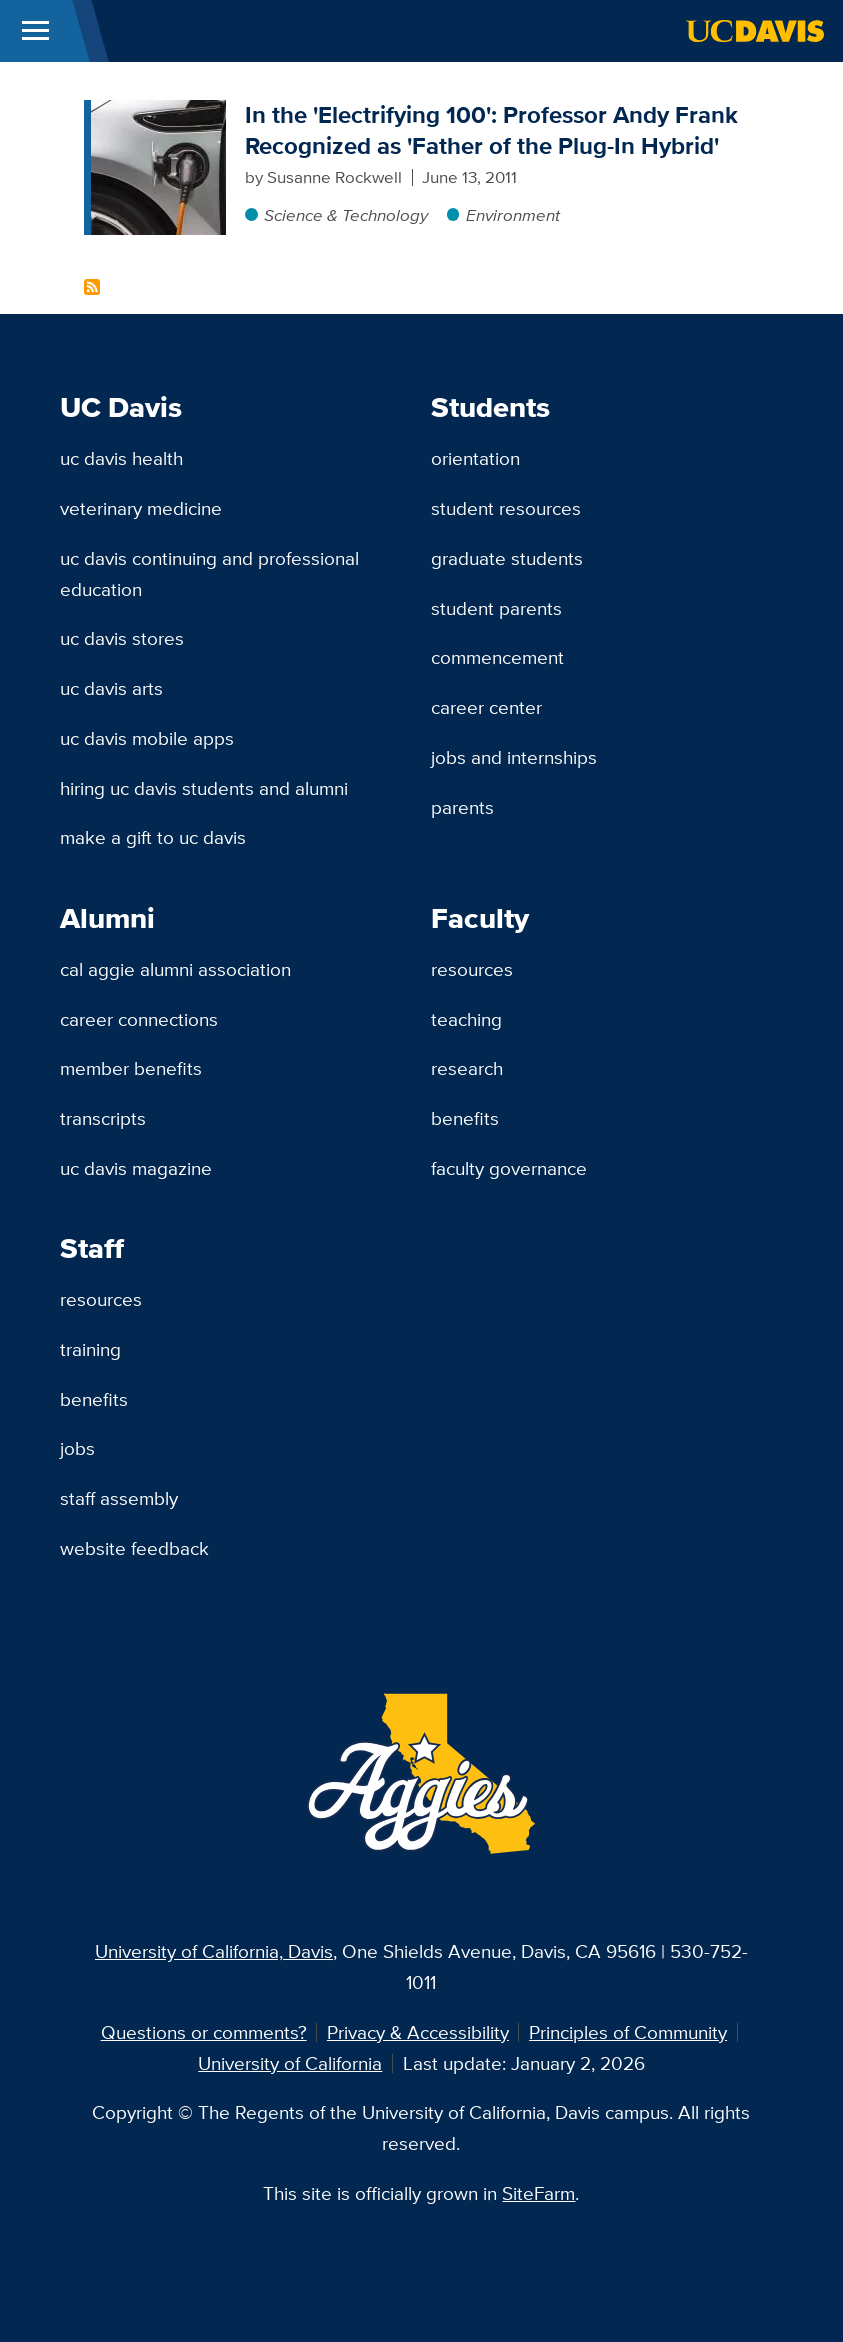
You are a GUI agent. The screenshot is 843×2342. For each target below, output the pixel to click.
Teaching (466, 1019)
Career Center (486, 707)
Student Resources (506, 508)
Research (467, 1068)
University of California (290, 2063)
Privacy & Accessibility (418, 2032)
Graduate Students (507, 558)
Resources (472, 969)
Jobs (77, 1448)
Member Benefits (131, 1068)
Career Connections (139, 1019)
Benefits (465, 1118)
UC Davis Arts (111, 688)
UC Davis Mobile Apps (147, 738)
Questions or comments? (204, 2032)
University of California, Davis (214, 1951)
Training (90, 1349)
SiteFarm (538, 2193)
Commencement (497, 657)
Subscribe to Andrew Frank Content (92, 287)
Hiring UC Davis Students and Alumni (204, 788)
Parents (462, 807)
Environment (513, 215)
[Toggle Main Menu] (35, 31)
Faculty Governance (509, 1168)
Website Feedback (134, 1548)
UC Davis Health (121, 458)
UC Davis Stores (122, 638)
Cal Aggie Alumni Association (175, 969)
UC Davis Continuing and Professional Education (209, 573)
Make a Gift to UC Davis (153, 837)
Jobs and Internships (514, 757)
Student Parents (496, 608)
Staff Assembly (119, 1498)
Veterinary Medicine (141, 508)
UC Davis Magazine (136, 1168)
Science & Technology (346, 215)
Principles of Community (628, 2032)
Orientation (475, 458)
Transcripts (103, 1118)
